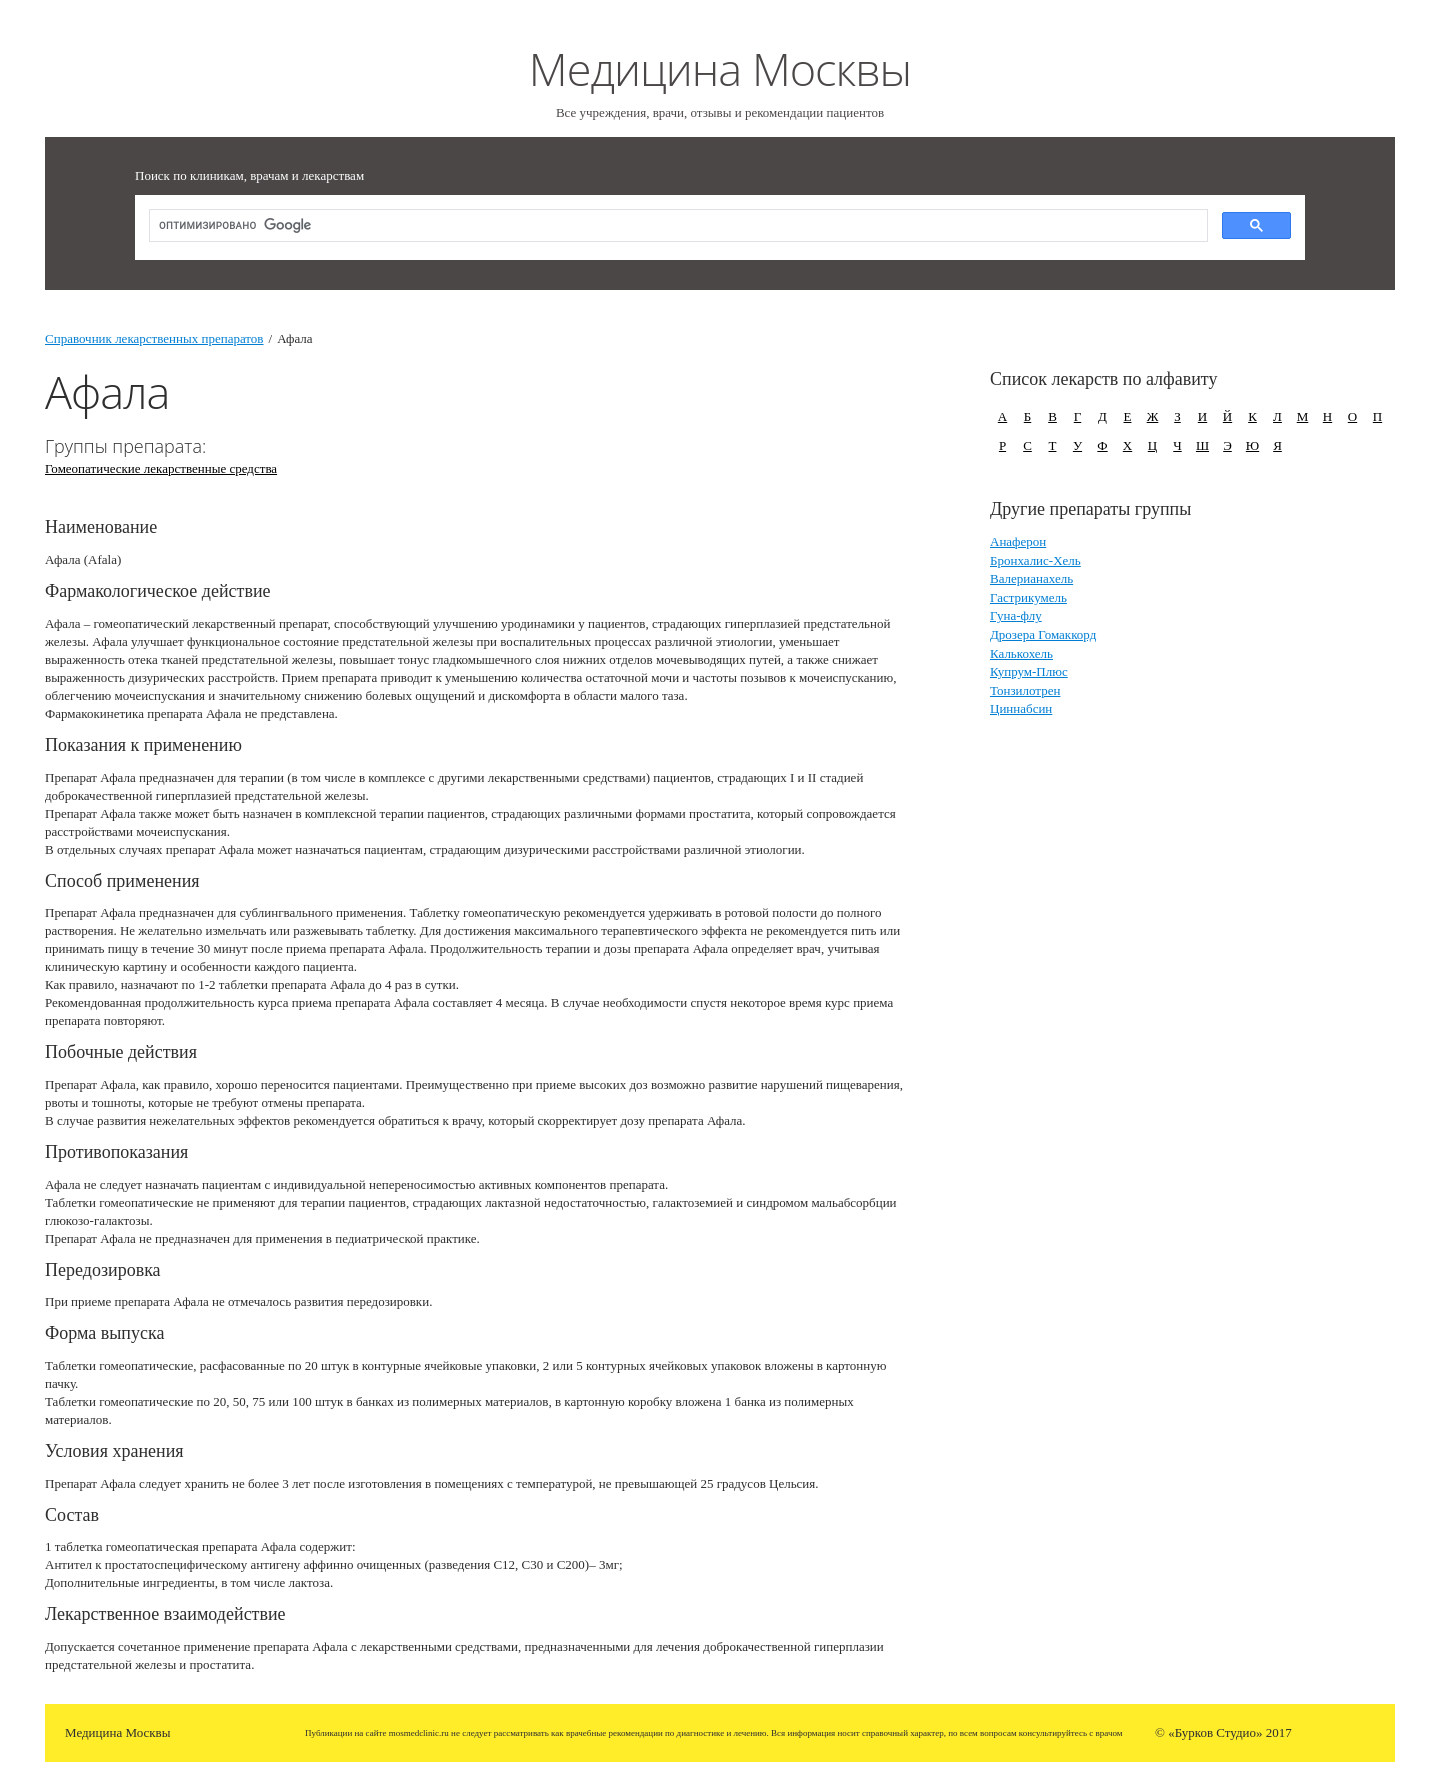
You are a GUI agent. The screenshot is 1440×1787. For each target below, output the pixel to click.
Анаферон (1018, 541)
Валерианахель (1031, 578)
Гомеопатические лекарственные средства (161, 468)
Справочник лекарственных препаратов (154, 338)
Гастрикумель (1028, 597)
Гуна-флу (1016, 615)
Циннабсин (1021, 708)
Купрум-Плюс (1029, 671)
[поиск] (676, 226)
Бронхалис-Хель (1035, 560)
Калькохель (1021, 653)
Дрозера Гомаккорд (1043, 634)
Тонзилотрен (1025, 690)
